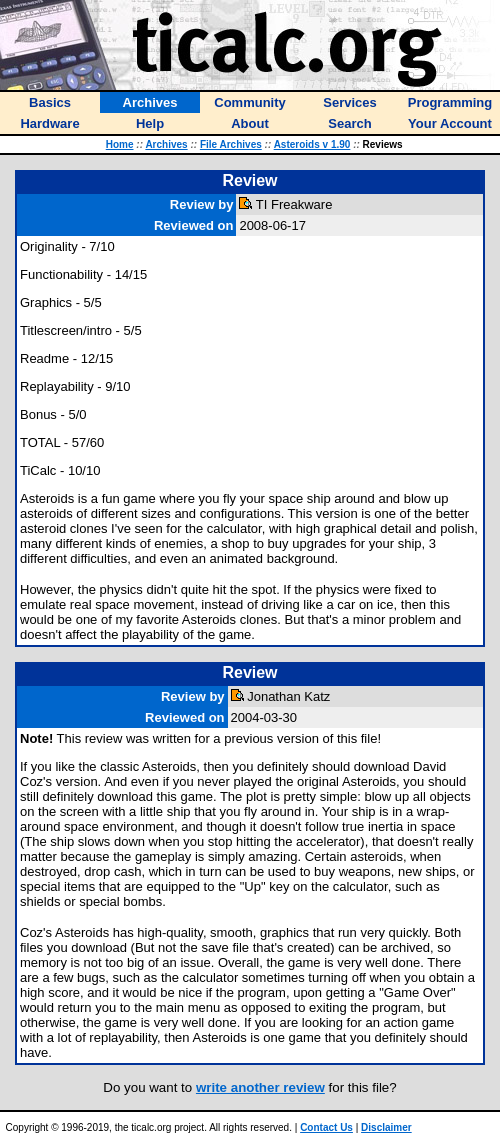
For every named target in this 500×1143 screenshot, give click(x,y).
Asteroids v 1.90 (312, 144)
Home (120, 144)
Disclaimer (386, 1127)
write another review (260, 1087)
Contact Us (326, 1127)
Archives (166, 144)
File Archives (231, 144)
